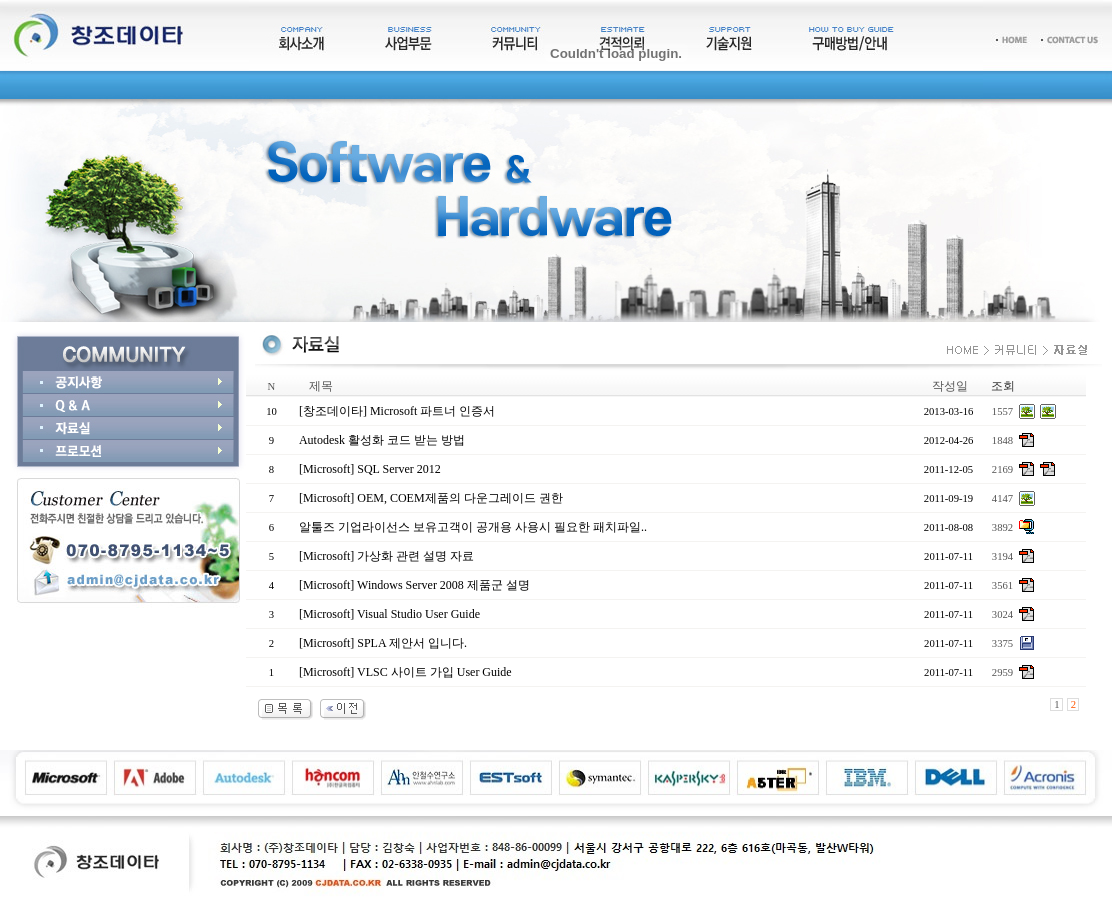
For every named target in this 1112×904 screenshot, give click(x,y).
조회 (1003, 386)
